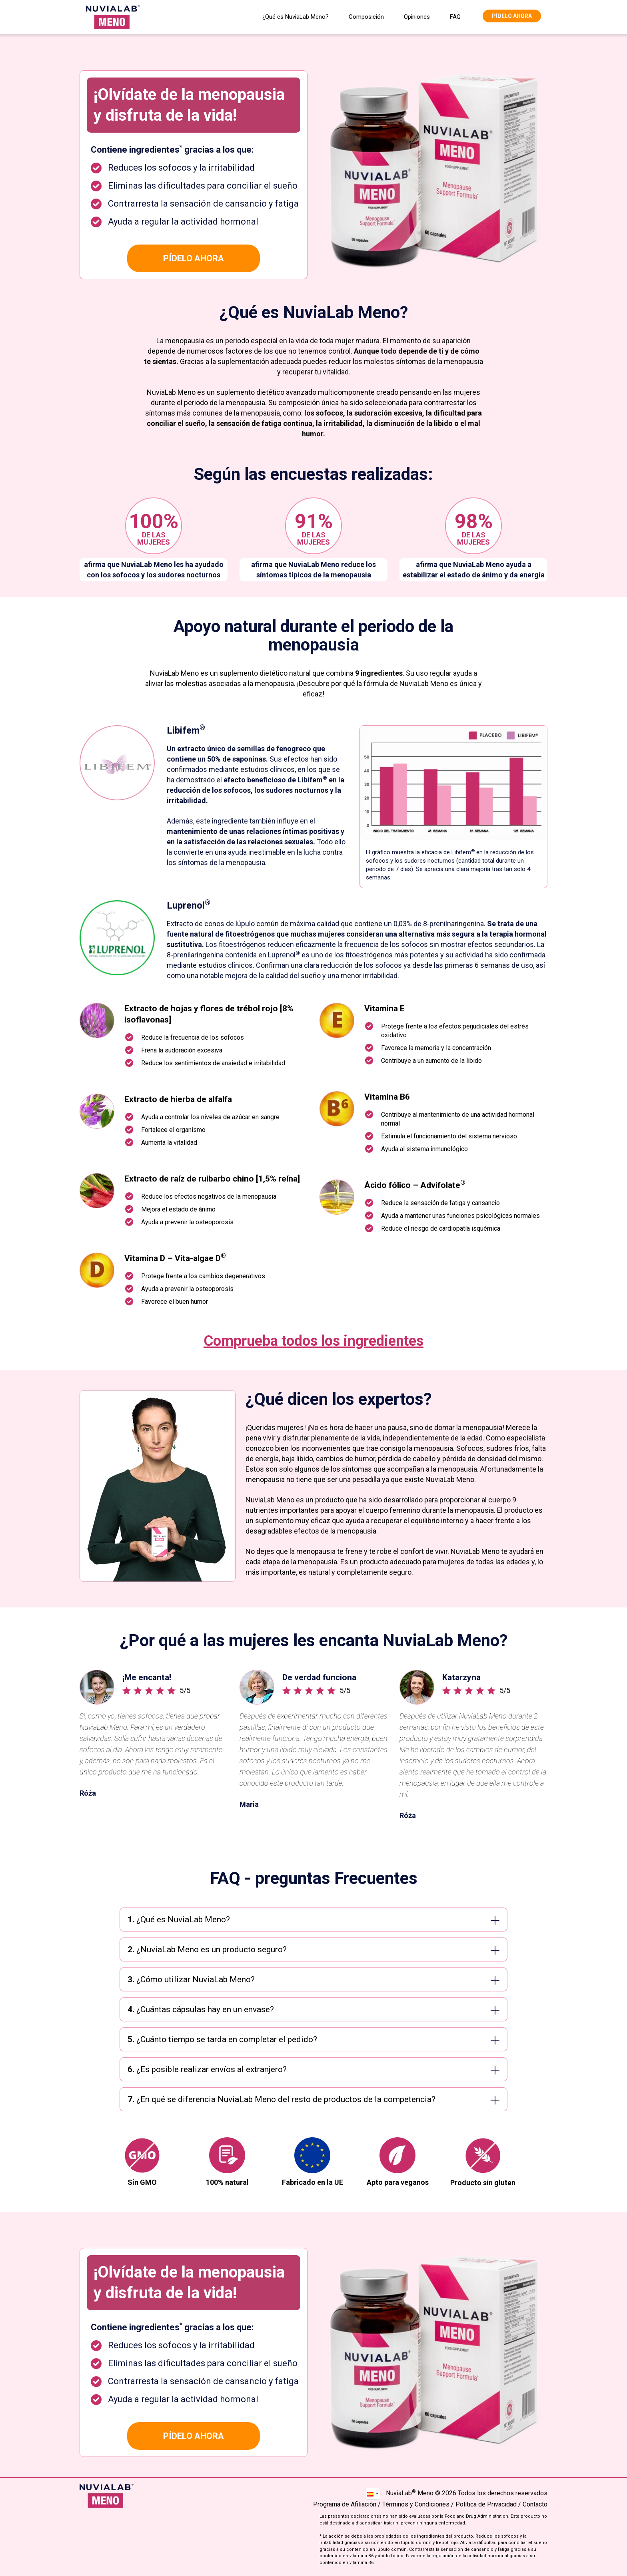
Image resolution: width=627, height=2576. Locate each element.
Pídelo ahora (512, 16)
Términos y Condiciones (415, 2504)
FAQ (455, 16)
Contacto (535, 2504)
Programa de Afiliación (344, 2504)
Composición (366, 16)
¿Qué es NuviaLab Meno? (295, 16)
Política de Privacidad (486, 2504)
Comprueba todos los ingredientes (313, 1341)
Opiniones (417, 16)
